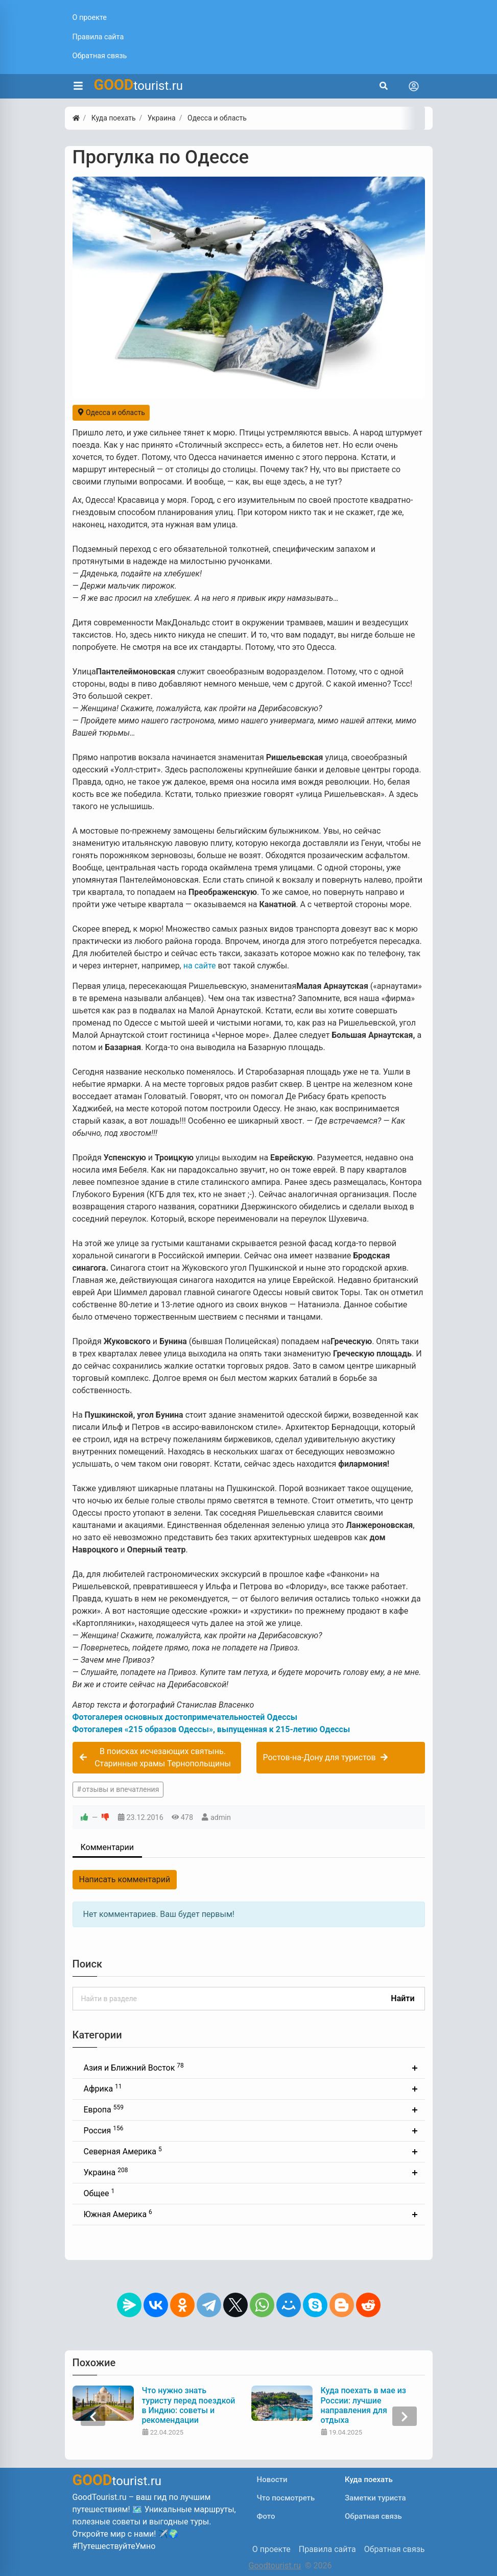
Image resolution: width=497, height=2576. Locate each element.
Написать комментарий (125, 1879)
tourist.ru (138, 84)
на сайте (199, 965)
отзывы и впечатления (120, 1789)
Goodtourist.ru (275, 2565)
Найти (402, 1998)
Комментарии (107, 1847)
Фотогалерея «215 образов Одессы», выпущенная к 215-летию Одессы (211, 1729)
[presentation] (93, 2416)
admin (220, 1817)
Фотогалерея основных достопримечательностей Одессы (185, 1717)
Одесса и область (111, 412)
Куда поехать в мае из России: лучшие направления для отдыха (364, 2405)
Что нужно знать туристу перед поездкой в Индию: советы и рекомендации (188, 2405)
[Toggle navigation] (414, 86)
